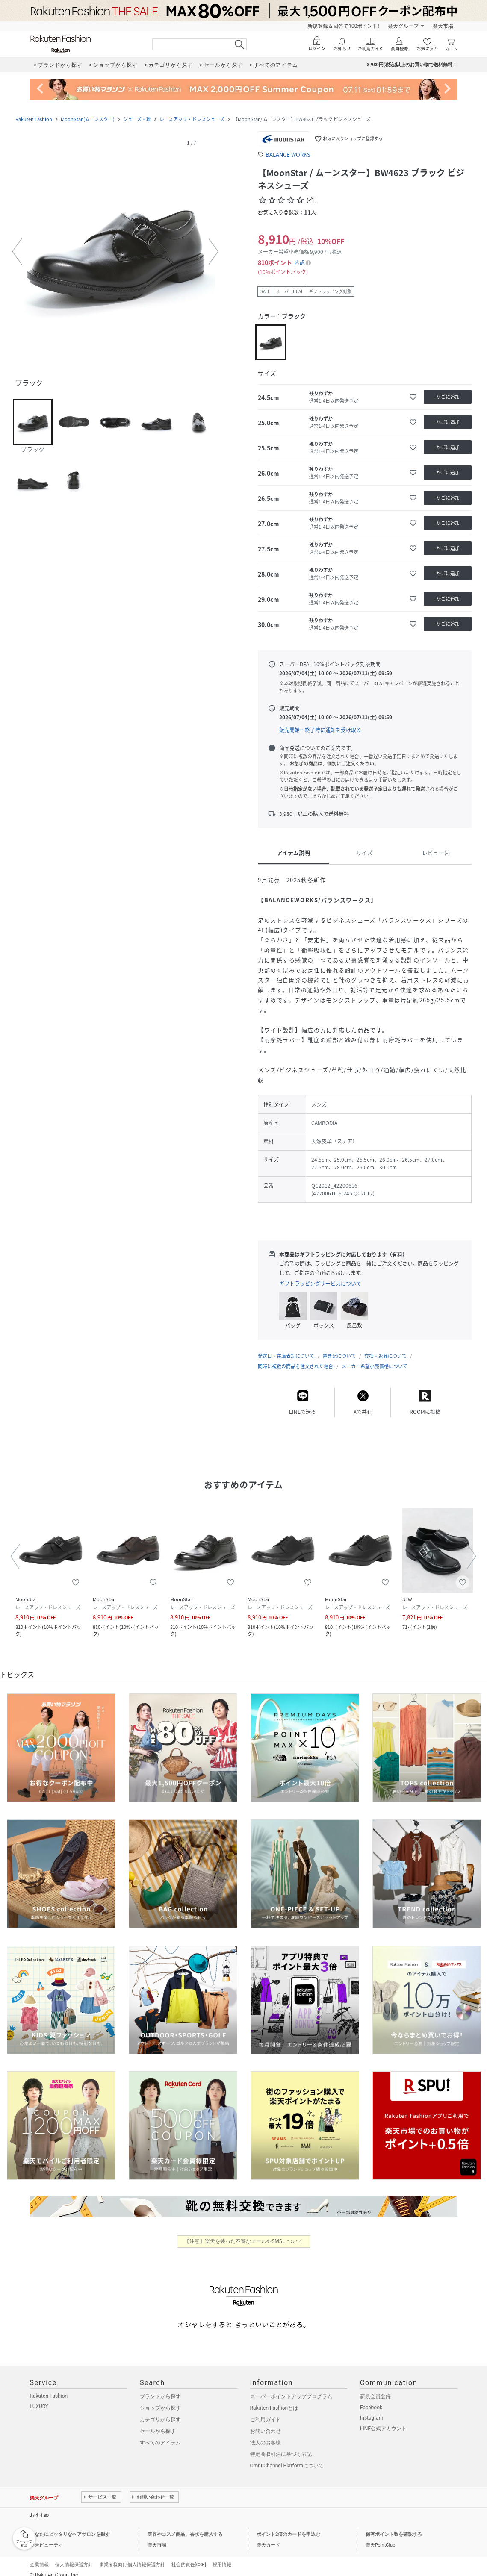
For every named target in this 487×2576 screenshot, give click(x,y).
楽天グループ (403, 26)
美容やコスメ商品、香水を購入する (185, 2526)
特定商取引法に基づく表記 (281, 2446)
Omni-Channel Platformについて (287, 2457)
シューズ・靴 (137, 119)
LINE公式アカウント (383, 2420)
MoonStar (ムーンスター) (88, 119)
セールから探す (158, 2423)
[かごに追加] (448, 397)
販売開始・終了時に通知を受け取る (320, 730)
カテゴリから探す (160, 2411)
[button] (115, 251)
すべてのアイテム (160, 2434)
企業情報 (39, 2556)
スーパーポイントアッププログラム (291, 2388)
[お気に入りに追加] (413, 397)
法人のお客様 (265, 2434)
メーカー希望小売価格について (374, 1357)
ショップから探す (160, 2399)
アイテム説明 (293, 852)
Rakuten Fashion (33, 119)
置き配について (339, 1347)
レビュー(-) (436, 852)
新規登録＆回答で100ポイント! (343, 26)
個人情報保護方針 (74, 2556)
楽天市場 (443, 26)
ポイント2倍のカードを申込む (288, 2526)
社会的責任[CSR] (188, 2556)
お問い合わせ (265, 2423)
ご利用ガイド (265, 2411)
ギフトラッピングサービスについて (320, 1283)
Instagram (371, 2409)
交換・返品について (385, 1347)
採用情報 (222, 2556)
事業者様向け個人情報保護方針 (132, 2556)
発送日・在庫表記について (286, 1347)
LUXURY (39, 2398)
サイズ (364, 852)
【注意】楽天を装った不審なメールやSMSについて (243, 2233)
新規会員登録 (375, 2388)
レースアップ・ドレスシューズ (191, 119)
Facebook (371, 2399)
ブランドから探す (160, 2388)
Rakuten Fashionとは (274, 2399)
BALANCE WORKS (288, 154)
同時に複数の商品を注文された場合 (295, 1357)
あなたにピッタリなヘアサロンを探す (70, 2526)
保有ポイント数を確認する (394, 2526)
